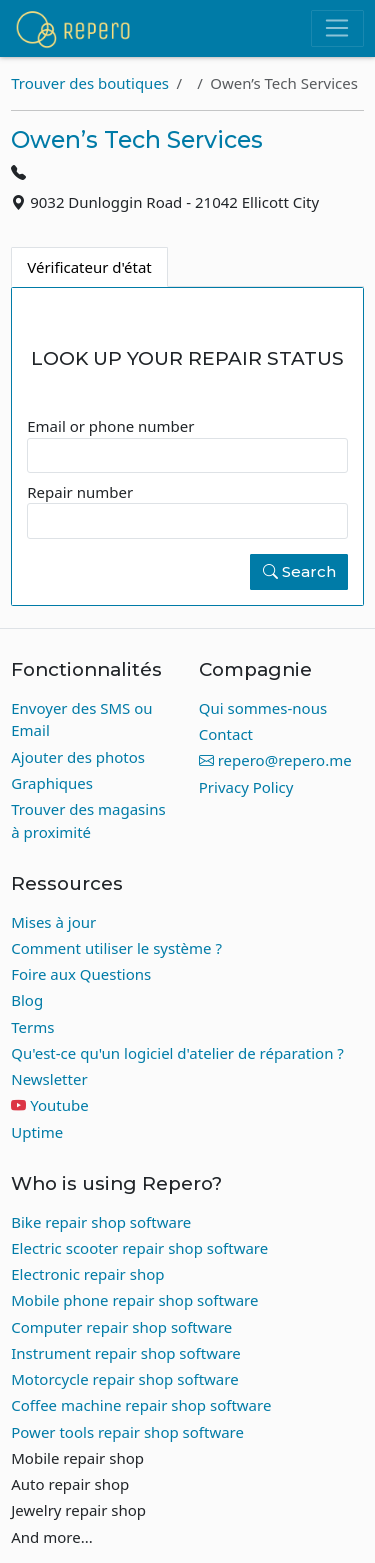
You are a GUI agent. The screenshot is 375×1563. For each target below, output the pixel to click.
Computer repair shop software (121, 1327)
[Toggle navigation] (337, 29)
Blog (27, 1000)
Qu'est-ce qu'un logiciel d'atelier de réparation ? (177, 1053)
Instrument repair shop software (126, 1353)
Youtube (59, 1105)
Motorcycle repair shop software (124, 1379)
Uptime (37, 1132)
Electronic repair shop (87, 1274)
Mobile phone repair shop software (134, 1300)
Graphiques (52, 783)
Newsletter (49, 1079)
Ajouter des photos (78, 757)
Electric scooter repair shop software (139, 1248)
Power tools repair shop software (127, 1432)
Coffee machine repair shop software (141, 1405)
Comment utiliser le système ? (116, 948)
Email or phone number (110, 426)
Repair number (80, 492)
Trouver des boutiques (90, 83)
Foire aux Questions (81, 974)
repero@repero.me (275, 760)
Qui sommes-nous (263, 708)
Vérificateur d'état (89, 267)
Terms (32, 1027)
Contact (226, 734)
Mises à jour (53, 922)
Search (299, 571)
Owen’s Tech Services (137, 139)
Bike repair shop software (101, 1222)
